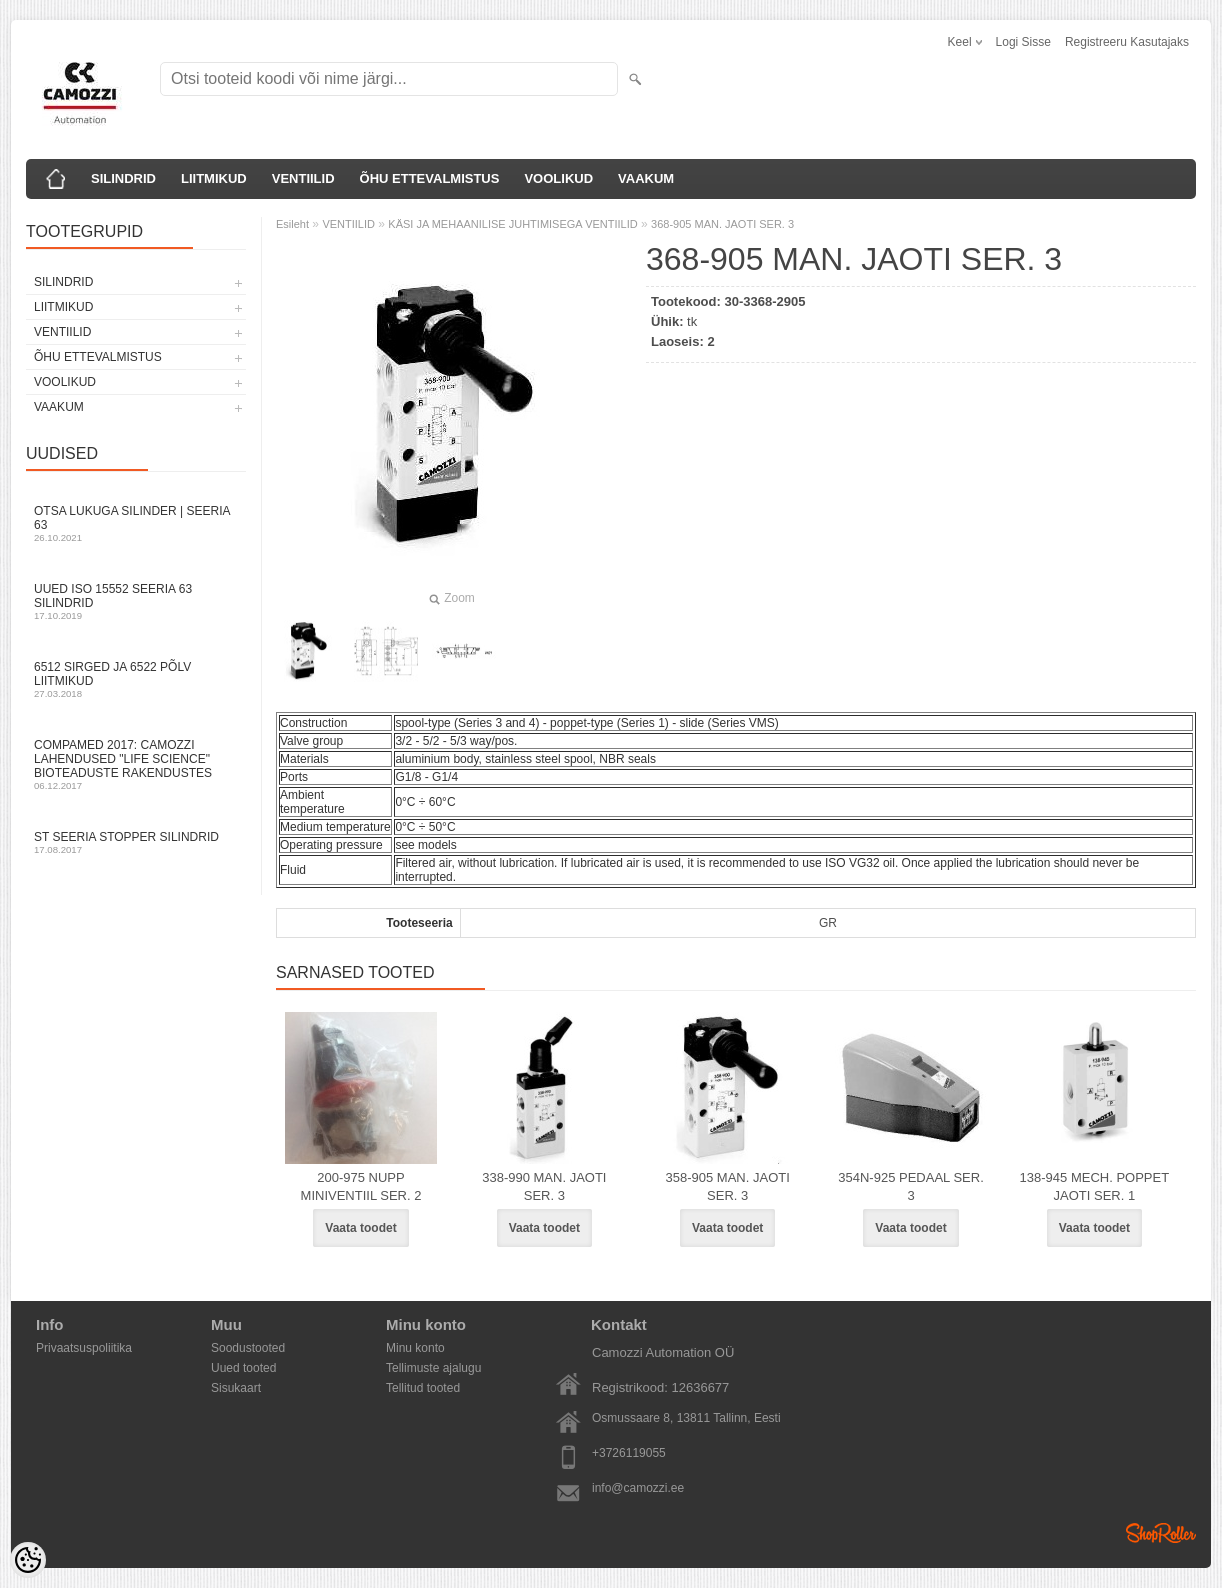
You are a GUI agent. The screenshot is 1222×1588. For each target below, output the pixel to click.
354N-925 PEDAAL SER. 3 (910, 1186)
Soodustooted (248, 1348)
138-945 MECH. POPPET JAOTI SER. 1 (1095, 1186)
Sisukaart (236, 1388)
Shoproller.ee (1161, 1533)
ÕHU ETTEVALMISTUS (430, 178)
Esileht (292, 224)
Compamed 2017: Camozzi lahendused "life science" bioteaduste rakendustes (136, 764)
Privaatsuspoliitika (84, 1348)
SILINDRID (123, 178)
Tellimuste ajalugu (433, 1368)
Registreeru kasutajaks (1127, 42)
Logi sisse (1023, 42)
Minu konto (415, 1348)
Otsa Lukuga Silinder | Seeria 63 (136, 523)
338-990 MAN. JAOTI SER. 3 (544, 1186)
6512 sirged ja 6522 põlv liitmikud (136, 679)
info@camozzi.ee (638, 1488)
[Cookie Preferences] (28, 1560)
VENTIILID (303, 178)
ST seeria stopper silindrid (136, 842)
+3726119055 (629, 1453)
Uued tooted (243, 1368)
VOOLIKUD (558, 178)
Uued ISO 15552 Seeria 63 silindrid (136, 601)
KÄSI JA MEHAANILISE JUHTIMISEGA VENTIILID (512, 224)
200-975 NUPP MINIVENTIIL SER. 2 (361, 1186)
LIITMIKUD (214, 178)
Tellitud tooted (423, 1388)
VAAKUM (646, 178)
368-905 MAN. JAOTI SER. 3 (722, 224)
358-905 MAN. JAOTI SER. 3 (728, 1186)
